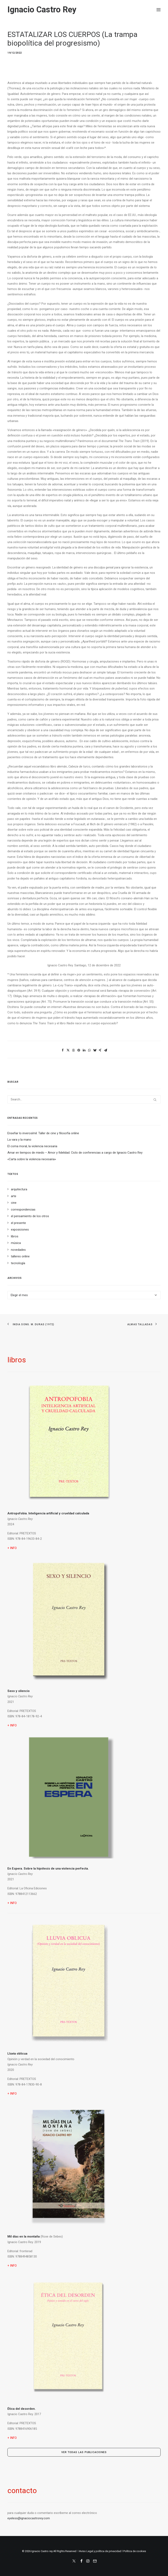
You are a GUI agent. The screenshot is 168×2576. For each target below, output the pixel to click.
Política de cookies (134, 2551)
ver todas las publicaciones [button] (84, 2452)
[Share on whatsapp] (89, 1050)
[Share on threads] (73, 1050)
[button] (158, 9)
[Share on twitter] (67, 1050)
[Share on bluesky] (94, 1050)
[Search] (84, 1099)
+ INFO (12, 1548)
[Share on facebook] (62, 1050)
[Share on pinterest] (78, 1050)
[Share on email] (105, 1050)
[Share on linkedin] (84, 1050)
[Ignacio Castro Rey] (41, 10)
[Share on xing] (100, 1050)
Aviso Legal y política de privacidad (100, 2551)
